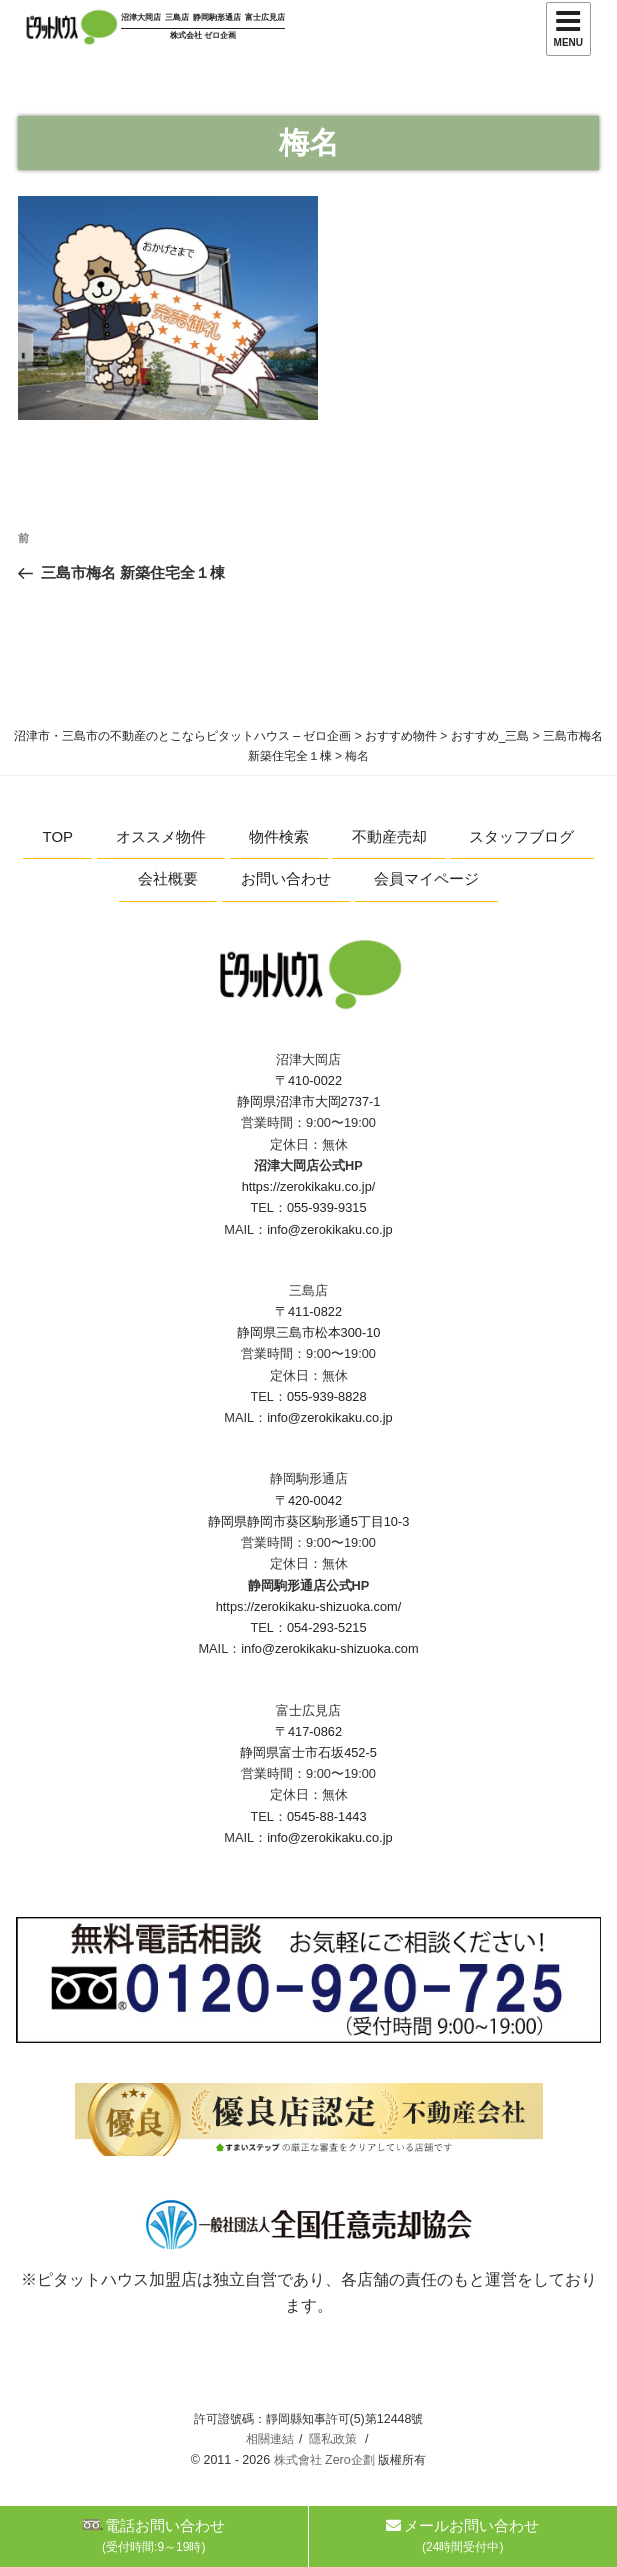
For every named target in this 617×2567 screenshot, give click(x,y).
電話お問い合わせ (153, 2535)
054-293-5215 (327, 1627)
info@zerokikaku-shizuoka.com (329, 1648)
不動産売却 (389, 836)
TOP (58, 836)
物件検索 (279, 836)
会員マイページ (426, 878)
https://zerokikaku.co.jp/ (309, 1186)
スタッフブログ (521, 836)
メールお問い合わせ (462, 2535)
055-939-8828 (327, 1396)
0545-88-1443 (327, 1816)
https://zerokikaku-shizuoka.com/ (309, 1606)
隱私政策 (333, 2439)
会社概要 (168, 878)
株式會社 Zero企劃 (324, 2460)
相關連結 (270, 2439)
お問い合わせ (286, 878)
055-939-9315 (327, 1207)
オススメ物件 (161, 836)
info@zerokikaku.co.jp (329, 1229)
